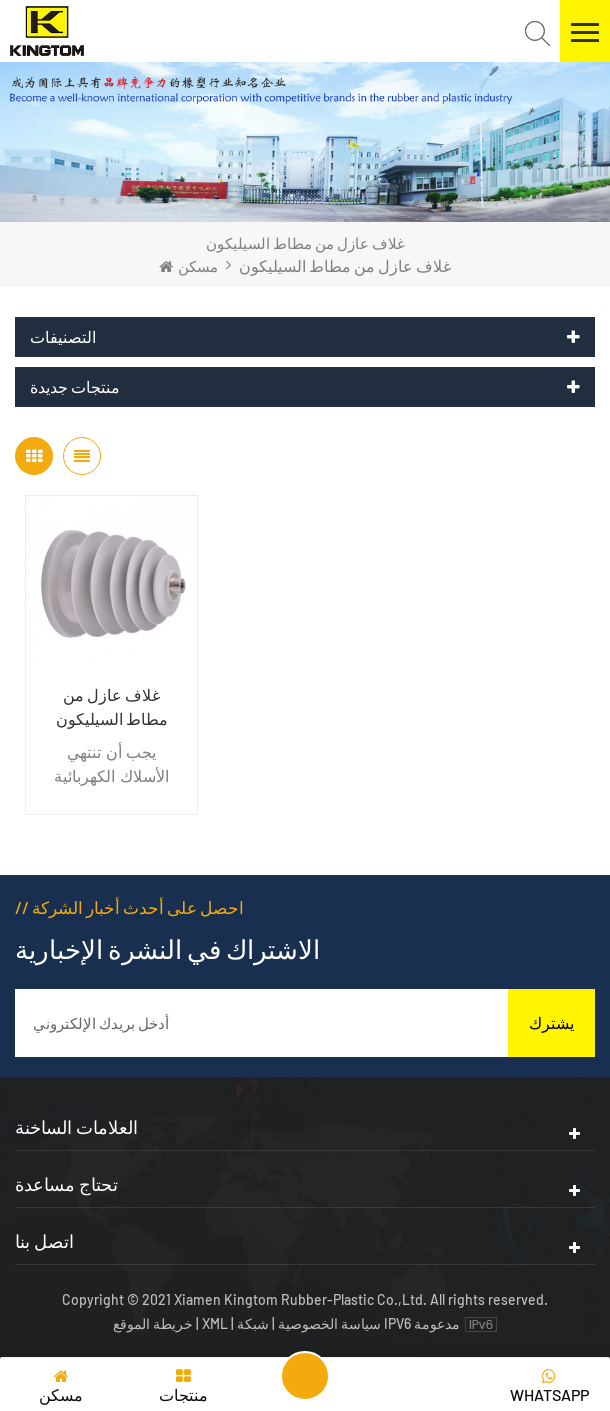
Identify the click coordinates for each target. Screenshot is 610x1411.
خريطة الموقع (154, 1323)
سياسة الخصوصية (329, 1323)
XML (215, 1323)
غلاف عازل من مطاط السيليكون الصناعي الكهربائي (111, 708)
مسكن (188, 266)
